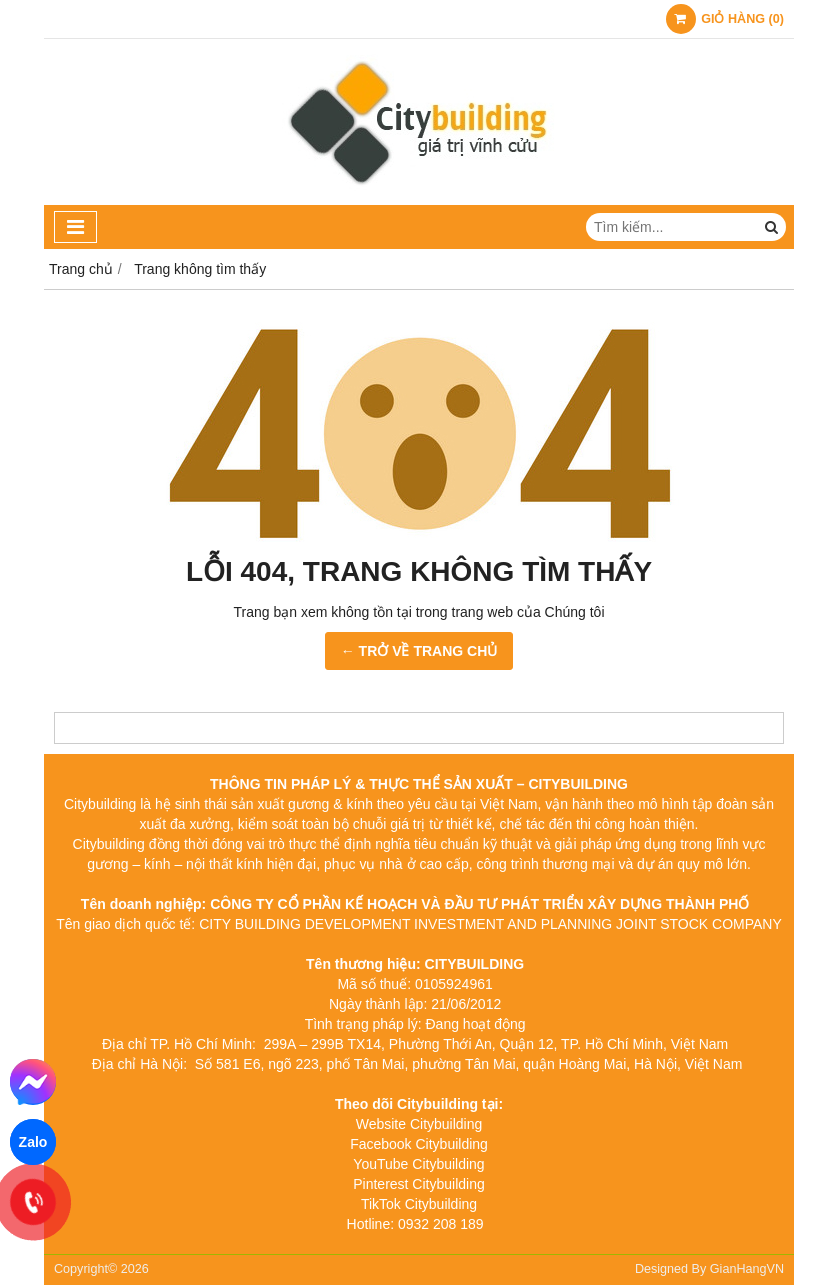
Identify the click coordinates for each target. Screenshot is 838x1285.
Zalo (33, 1142)
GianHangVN (747, 1269)
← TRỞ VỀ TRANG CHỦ (419, 651)
